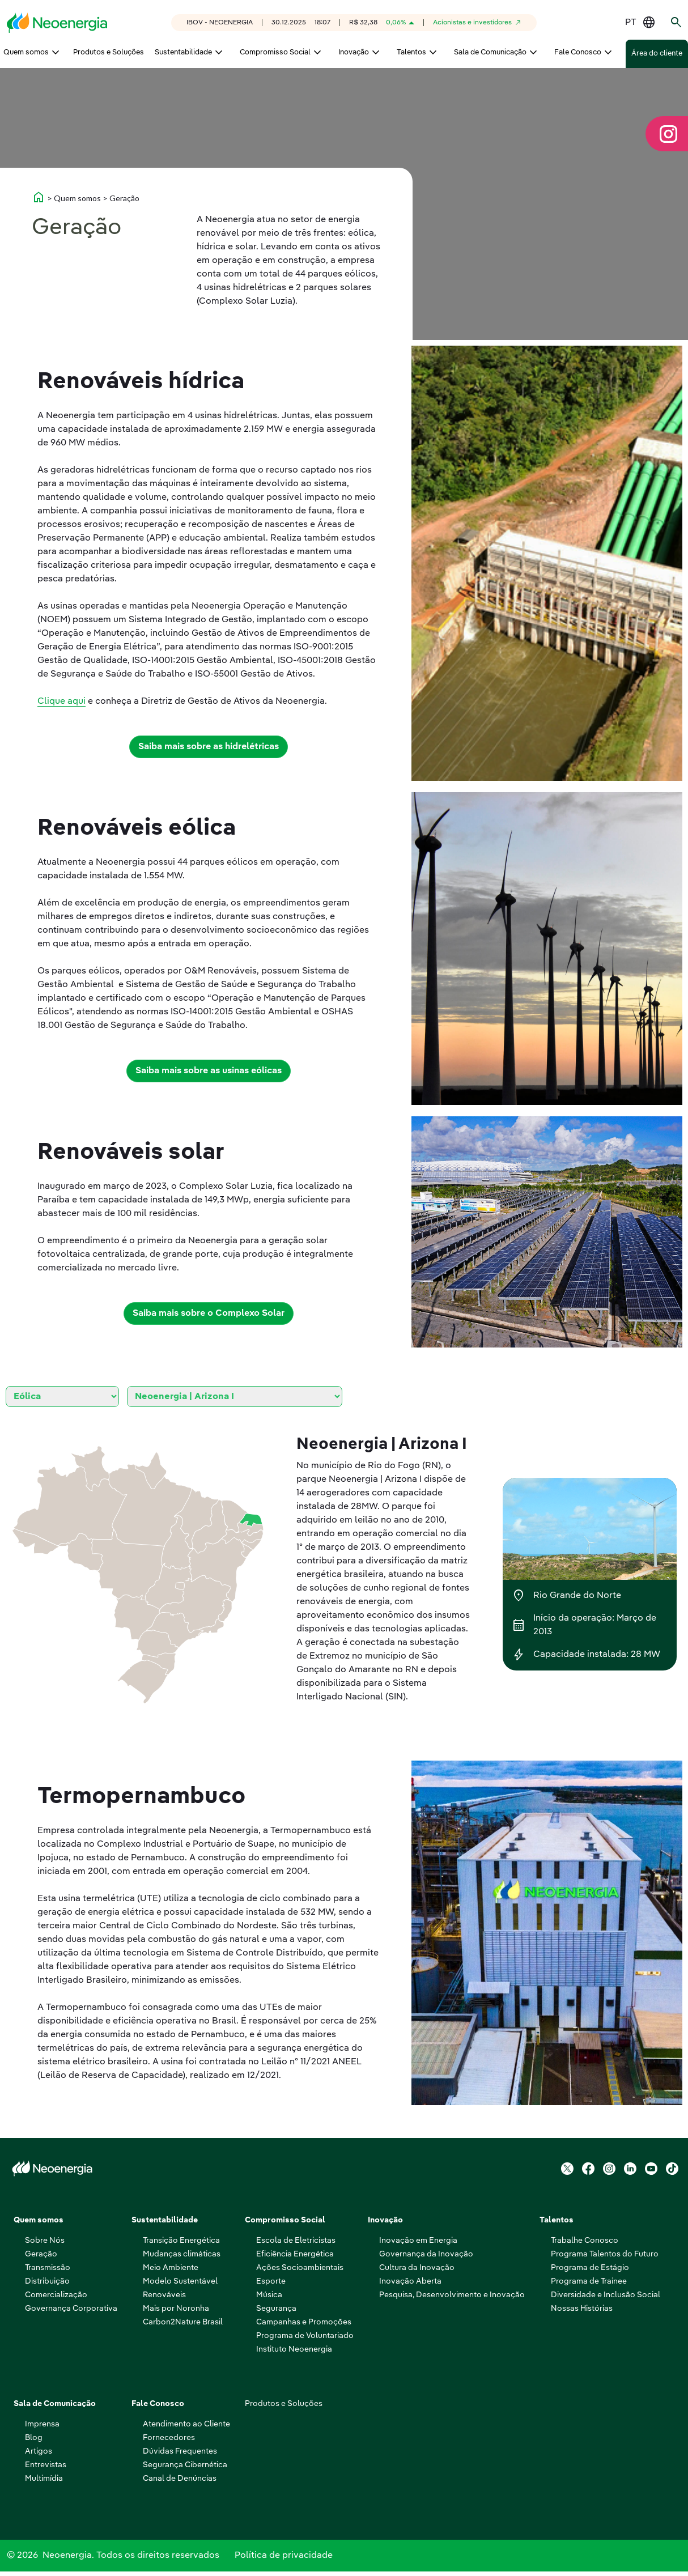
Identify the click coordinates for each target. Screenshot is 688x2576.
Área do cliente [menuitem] (656, 53)
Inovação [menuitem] (353, 52)
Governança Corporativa (71, 2309)
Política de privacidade (284, 2557)
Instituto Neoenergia (294, 2349)
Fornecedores (169, 2438)
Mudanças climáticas (181, 2254)
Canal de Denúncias (179, 2479)
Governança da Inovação (426, 2254)
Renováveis (164, 2295)
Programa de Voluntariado (305, 2336)
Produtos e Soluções (283, 2404)
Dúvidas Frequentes (180, 2451)
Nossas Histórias (582, 2309)
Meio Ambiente (170, 2268)
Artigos (38, 2451)
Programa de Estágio (590, 2268)
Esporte (271, 2281)
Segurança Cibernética (185, 2465)
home (38, 197)
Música (269, 2295)
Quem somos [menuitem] (26, 52)
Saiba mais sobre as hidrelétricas (208, 746)
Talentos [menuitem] (411, 52)
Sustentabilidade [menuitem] (183, 52)
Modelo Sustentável (180, 2281)
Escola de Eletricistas (295, 2241)
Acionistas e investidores (472, 22)
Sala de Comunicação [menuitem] (490, 52)
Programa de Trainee (589, 2281)
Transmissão (47, 2268)
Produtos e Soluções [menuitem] (108, 52)
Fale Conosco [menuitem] (577, 52)
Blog (34, 2438)
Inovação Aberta (410, 2281)
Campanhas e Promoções (303, 2322)
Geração (41, 2254)
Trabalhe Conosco (584, 2241)
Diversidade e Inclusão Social (605, 2295)
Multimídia (44, 2479)
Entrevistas (45, 2465)
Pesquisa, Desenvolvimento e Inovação (452, 2295)
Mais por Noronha (176, 2309)
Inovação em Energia (418, 2241)
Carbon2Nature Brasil (183, 2322)
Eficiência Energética (295, 2254)
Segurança (276, 2309)
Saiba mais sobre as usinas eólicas (208, 1071)
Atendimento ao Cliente (186, 2424)
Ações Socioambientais (299, 2268)
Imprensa (42, 2424)
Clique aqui (61, 701)
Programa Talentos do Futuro (605, 2254)
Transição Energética (181, 2241)
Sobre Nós (45, 2241)
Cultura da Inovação (417, 2268)
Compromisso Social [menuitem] (275, 52)
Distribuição (47, 2281)
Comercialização (56, 2295)
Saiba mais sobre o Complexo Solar (208, 1313)
